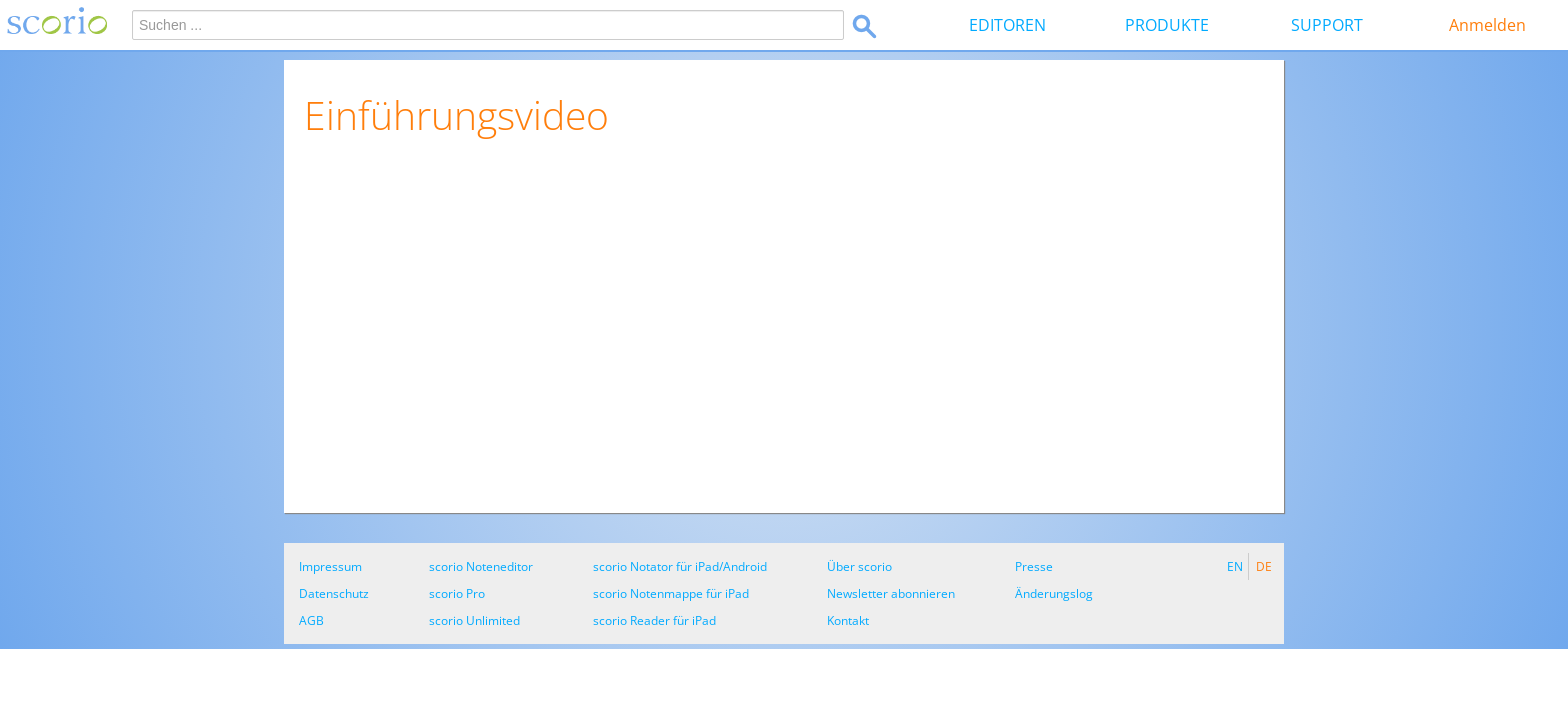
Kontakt (848, 620)
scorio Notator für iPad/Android (680, 566)
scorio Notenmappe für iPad (671, 593)
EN (1235, 566)
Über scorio (859, 566)
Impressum (330, 566)
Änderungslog (1054, 593)
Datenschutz (334, 593)
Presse (1034, 566)
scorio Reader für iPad (654, 620)
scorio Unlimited (474, 620)
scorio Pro (457, 593)
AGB (311, 620)
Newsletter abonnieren (891, 593)
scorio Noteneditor (481, 566)
